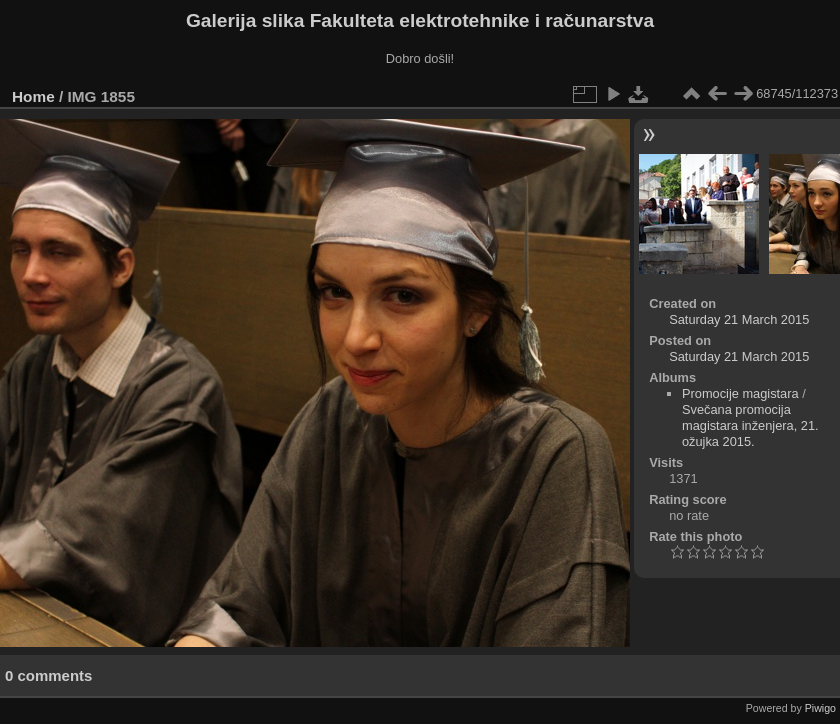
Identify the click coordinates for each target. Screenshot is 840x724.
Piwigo (820, 708)
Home (33, 96)
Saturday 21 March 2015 (739, 319)
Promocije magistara (740, 393)
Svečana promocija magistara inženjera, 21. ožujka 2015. (750, 425)
